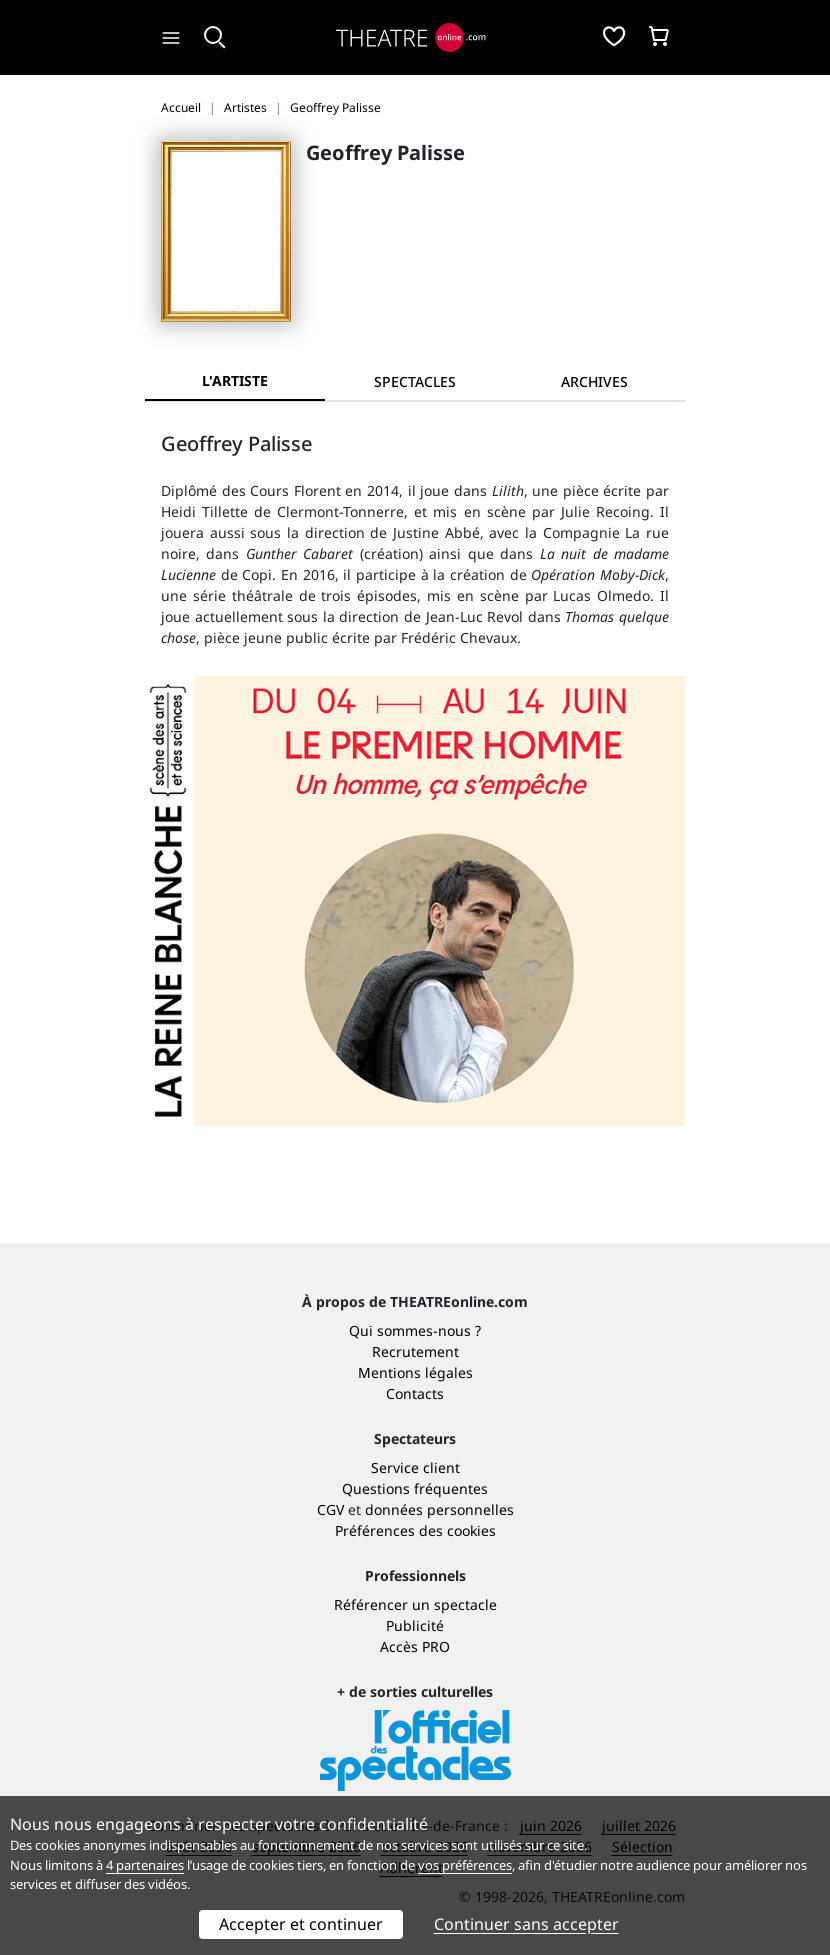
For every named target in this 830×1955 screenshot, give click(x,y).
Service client (415, 1467)
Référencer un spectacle (415, 1604)
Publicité (415, 1625)
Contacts (415, 1393)
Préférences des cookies (415, 1530)
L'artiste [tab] (235, 380)
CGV (330, 1509)
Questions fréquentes (415, 1488)
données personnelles (439, 1509)
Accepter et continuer (301, 1924)
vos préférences (465, 1865)
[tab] (415, 381)
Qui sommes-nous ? (415, 1330)
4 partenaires (145, 1865)
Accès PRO (415, 1646)
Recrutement (415, 1351)
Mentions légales (415, 1372)
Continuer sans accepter (526, 1924)
